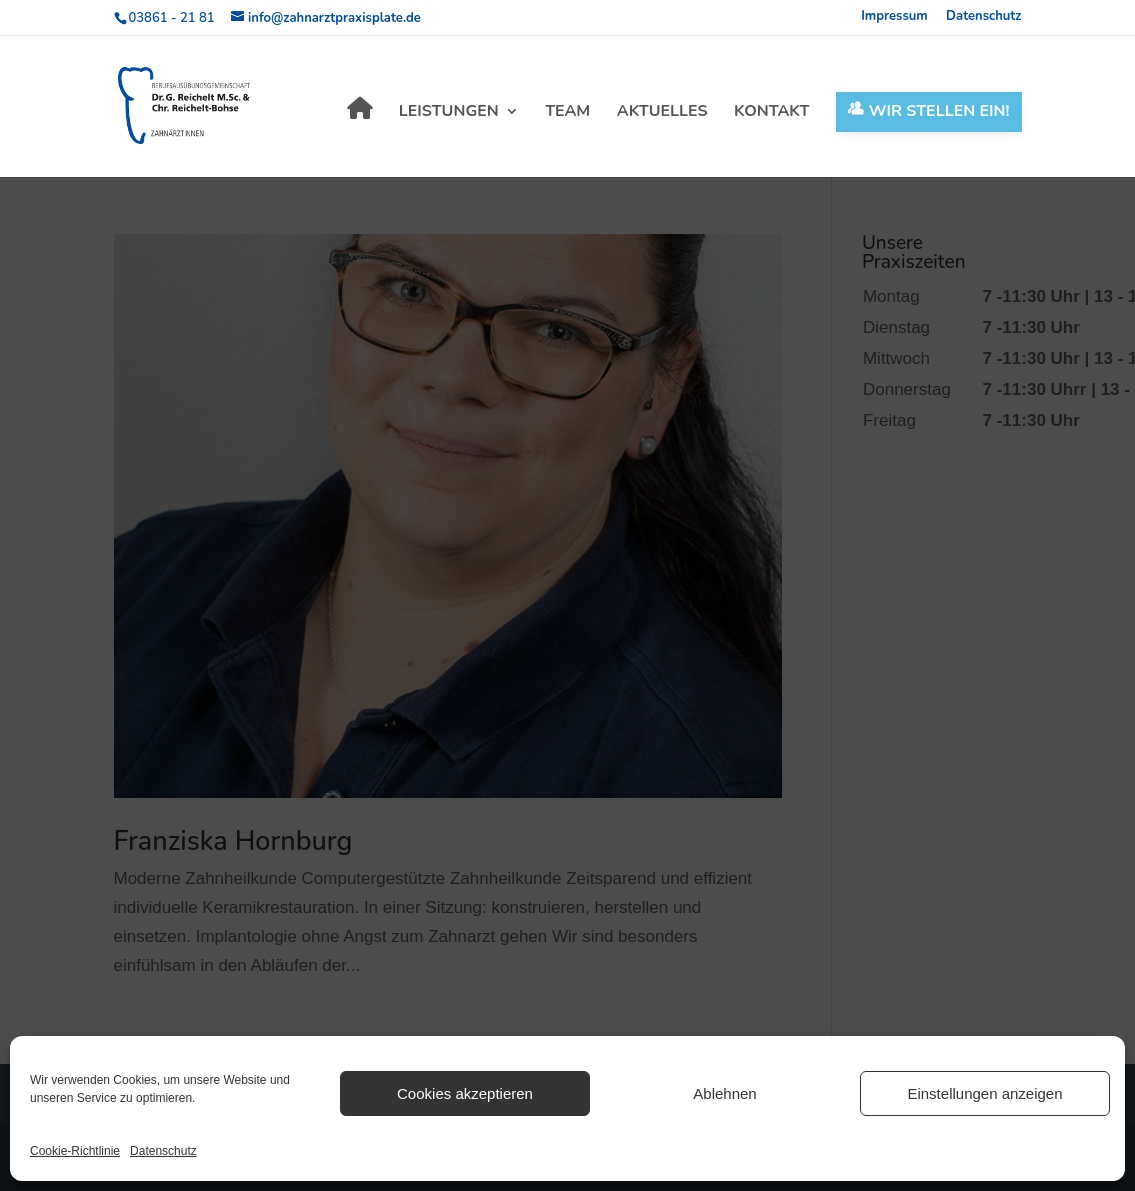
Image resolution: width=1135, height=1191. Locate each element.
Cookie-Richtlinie (75, 1151)
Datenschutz (163, 1151)
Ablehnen (724, 1093)
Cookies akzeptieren (465, 1093)
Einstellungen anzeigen (984, 1093)
